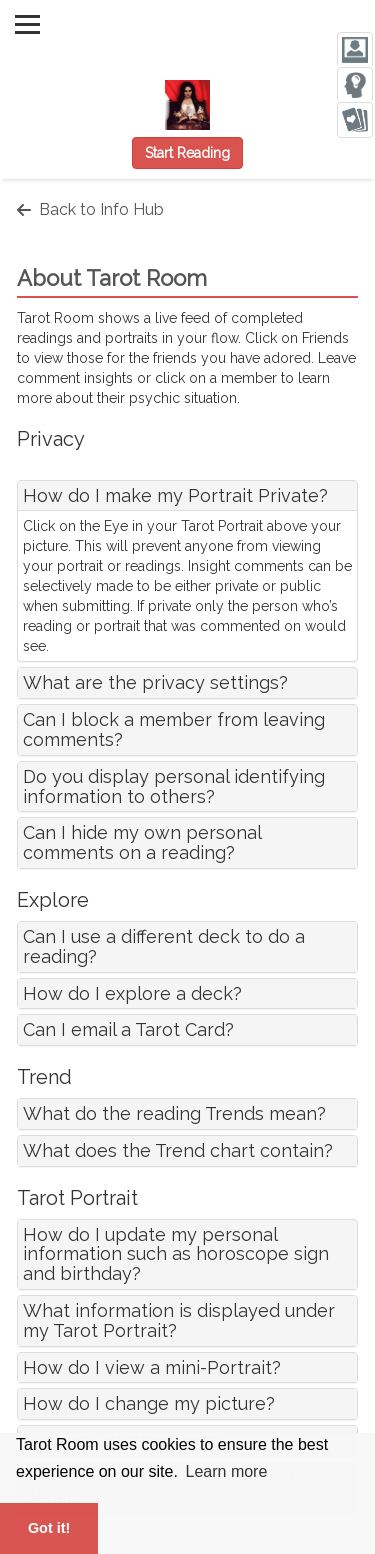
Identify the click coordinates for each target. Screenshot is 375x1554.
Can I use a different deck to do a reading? (164, 946)
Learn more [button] (227, 1471)
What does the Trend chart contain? (178, 1150)
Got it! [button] (49, 1528)
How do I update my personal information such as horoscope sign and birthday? (176, 1254)
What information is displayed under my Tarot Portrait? (179, 1320)
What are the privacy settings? (155, 682)
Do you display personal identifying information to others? (174, 786)
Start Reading (187, 153)
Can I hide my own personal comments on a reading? (142, 842)
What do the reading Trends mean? (174, 1113)
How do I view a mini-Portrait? (152, 1367)
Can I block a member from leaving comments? (174, 729)
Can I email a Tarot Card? (128, 1029)
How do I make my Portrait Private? (175, 495)
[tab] (187, 496)
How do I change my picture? (149, 1403)
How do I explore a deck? (132, 993)
